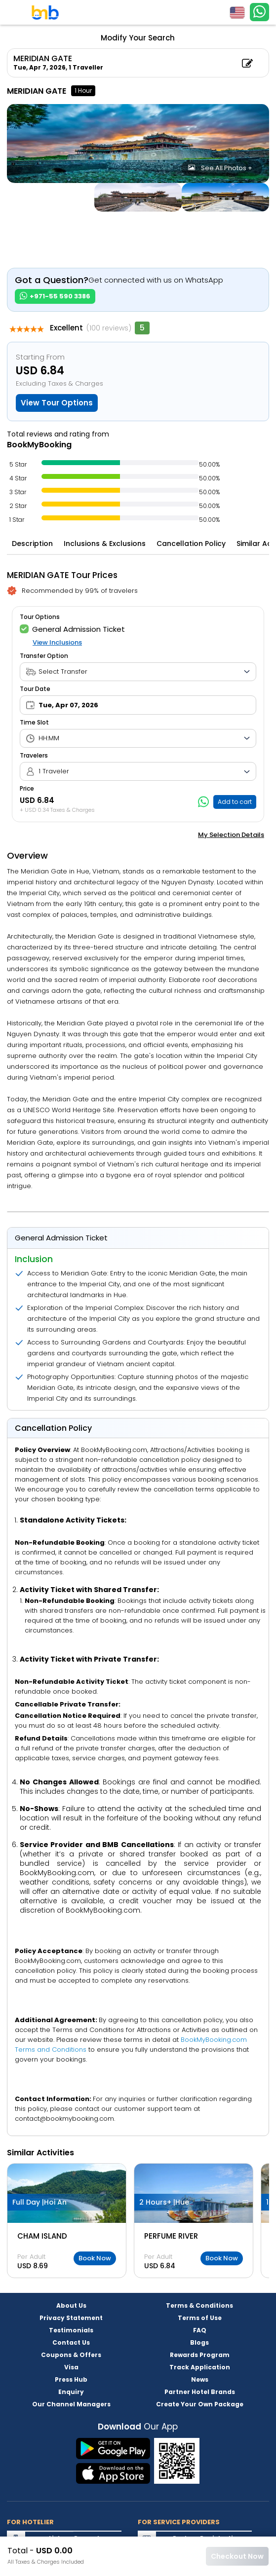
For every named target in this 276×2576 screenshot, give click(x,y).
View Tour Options (57, 403)
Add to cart (235, 802)
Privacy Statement (71, 2318)
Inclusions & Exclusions (105, 543)
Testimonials (71, 2330)
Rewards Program (200, 2355)
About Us (71, 2305)
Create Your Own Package (199, 2404)
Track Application (199, 2367)
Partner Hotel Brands (199, 2392)
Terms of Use (200, 2318)
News (199, 2379)
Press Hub (71, 2379)
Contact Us (71, 2342)
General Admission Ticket (72, 629)
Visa (71, 2367)
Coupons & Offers (71, 2355)
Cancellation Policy (191, 543)
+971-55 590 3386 (55, 296)
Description (32, 543)
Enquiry (71, 2392)
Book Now (95, 2258)
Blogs (199, 2342)
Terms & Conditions (199, 2305)
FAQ (199, 2330)
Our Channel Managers (71, 2404)
